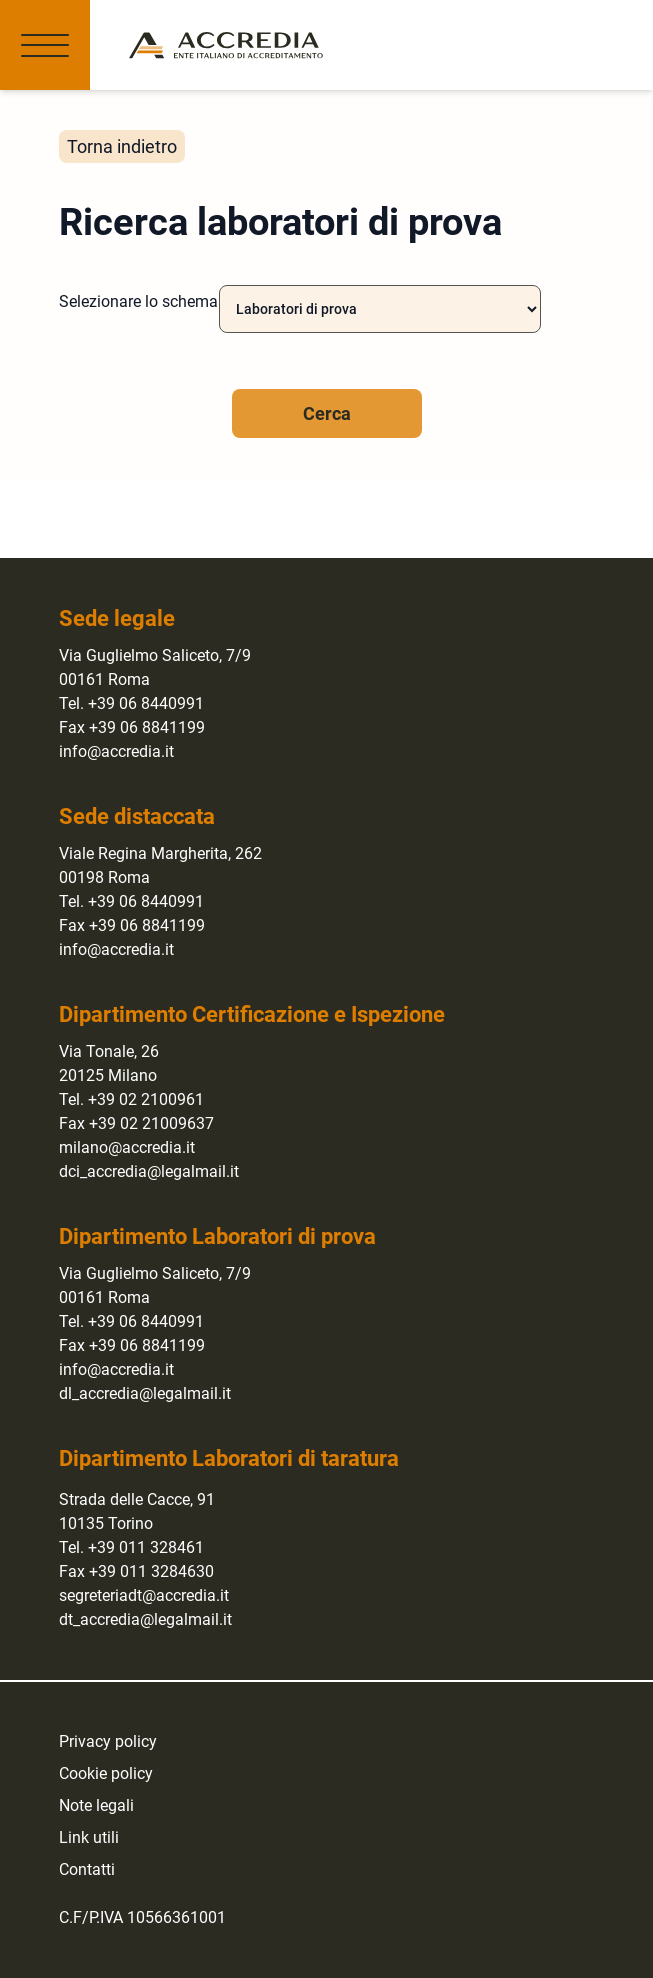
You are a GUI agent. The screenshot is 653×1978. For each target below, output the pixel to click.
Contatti (87, 1869)
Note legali (96, 1805)
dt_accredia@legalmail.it (145, 1619)
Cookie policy (106, 1773)
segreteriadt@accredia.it (144, 1595)
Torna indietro (122, 146)
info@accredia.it (116, 751)
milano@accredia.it (127, 1147)
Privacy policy (108, 1741)
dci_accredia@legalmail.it (149, 1171)
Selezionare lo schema (138, 301)
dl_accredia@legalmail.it (145, 1393)
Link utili (89, 1837)
